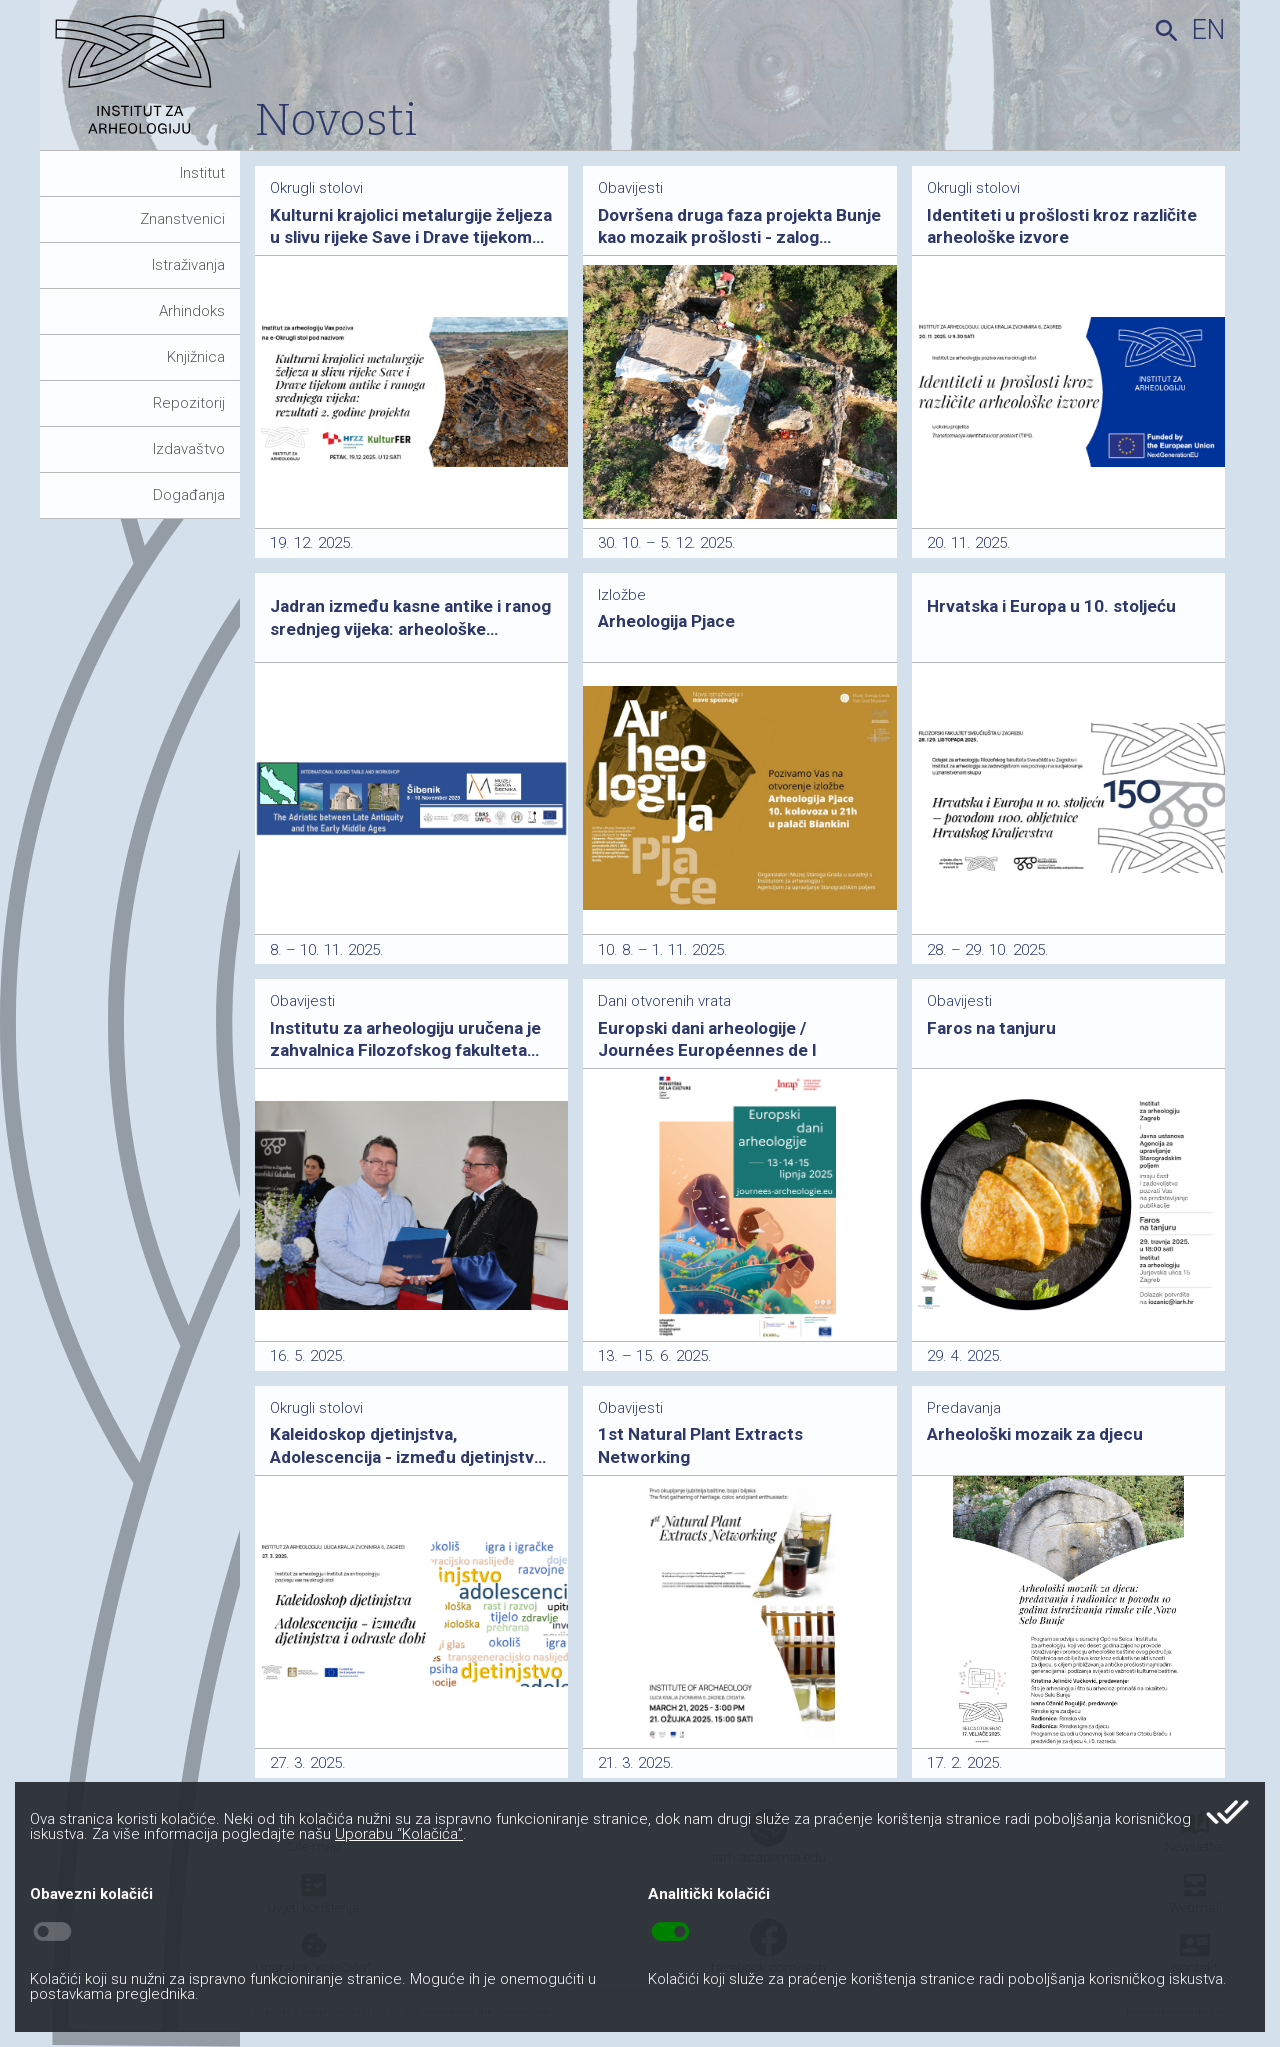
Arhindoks (192, 311)
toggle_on (670, 1932)
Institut (202, 173)
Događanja (189, 495)
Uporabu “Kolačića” (399, 1834)
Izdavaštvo (189, 449)
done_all (1227, 1812)
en (1208, 30)
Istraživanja (188, 265)
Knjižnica (196, 357)
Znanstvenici (182, 219)
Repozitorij (189, 403)
